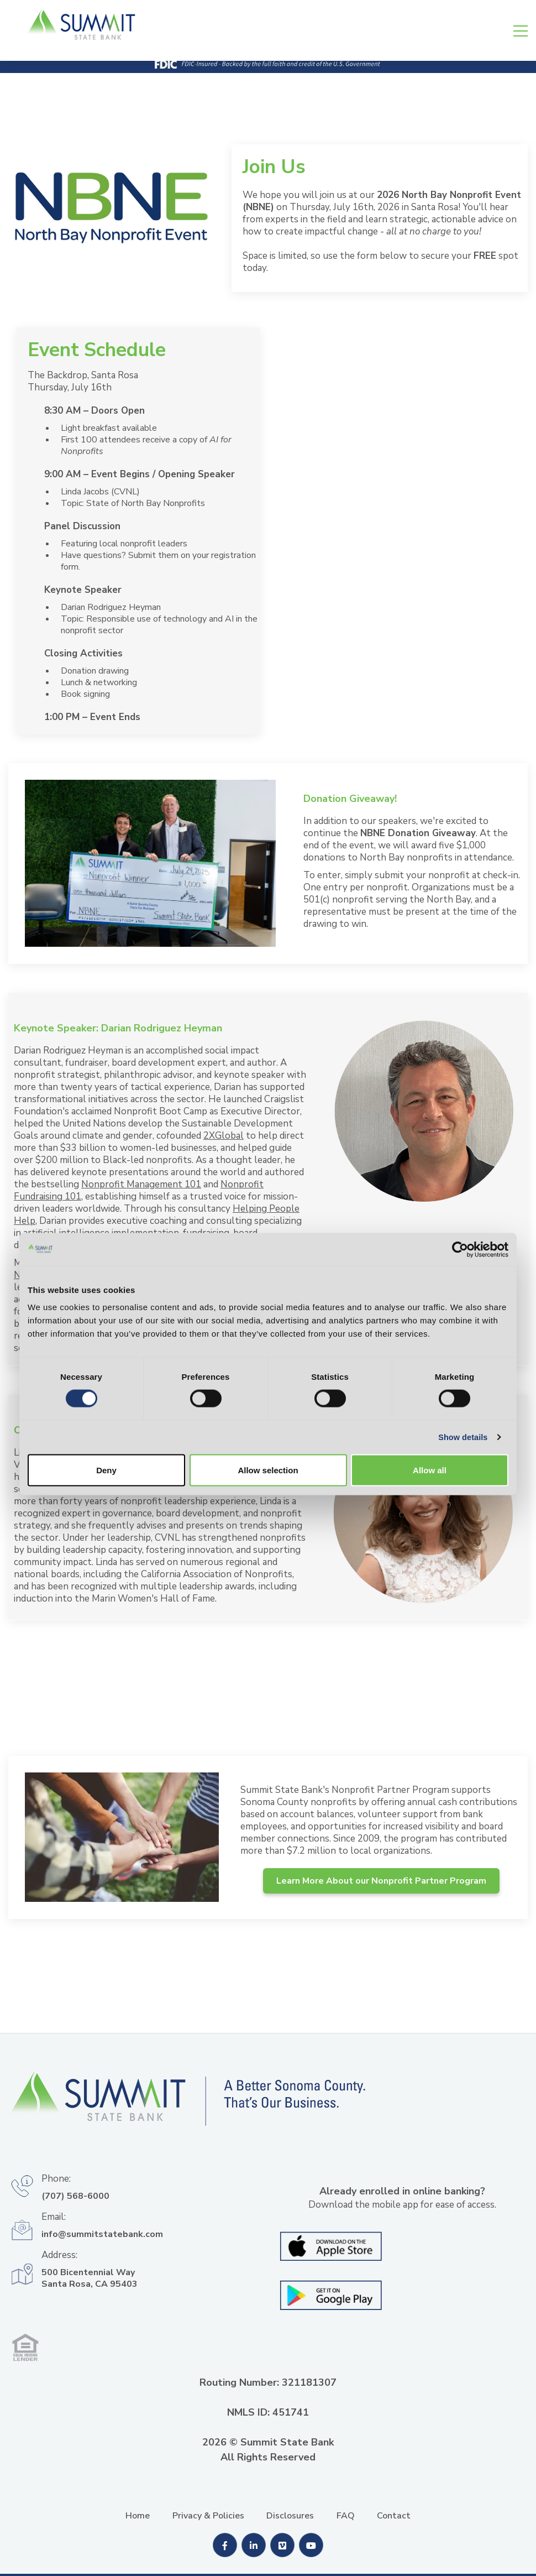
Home (137, 2516)
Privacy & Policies (208, 2516)
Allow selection (268, 1396)
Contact (394, 2516)
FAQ (346, 2516)
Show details (461, 1360)
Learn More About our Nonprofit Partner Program (381, 1881)
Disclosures (290, 2516)
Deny (106, 1396)
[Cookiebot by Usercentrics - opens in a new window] (460, 1171)
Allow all (429, 1396)
